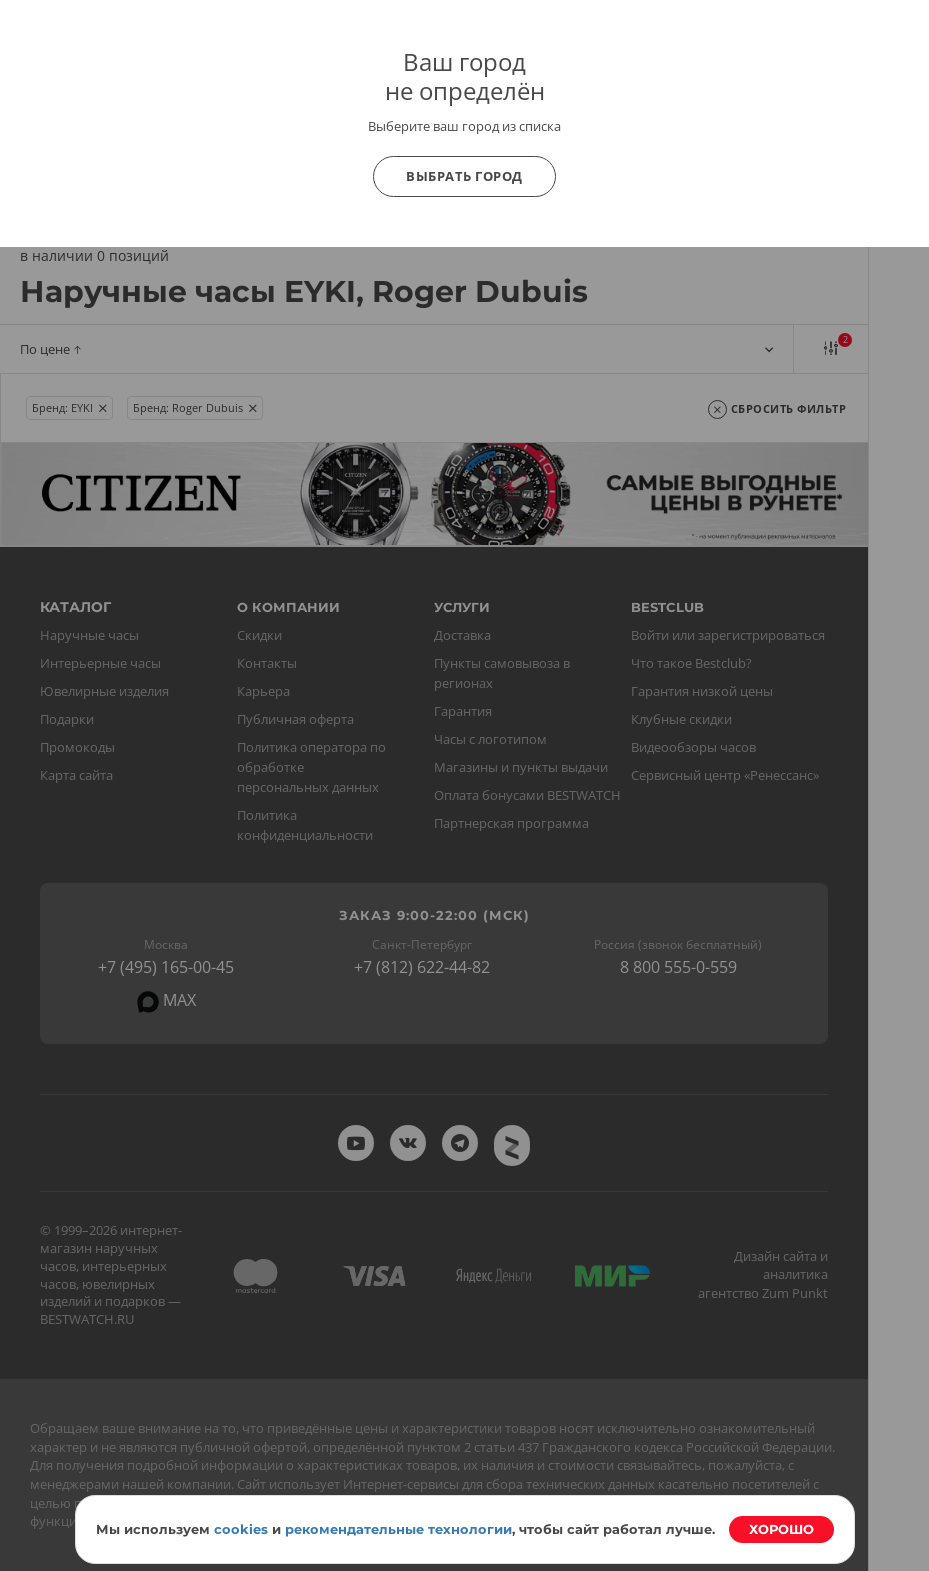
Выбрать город (464, 176)
